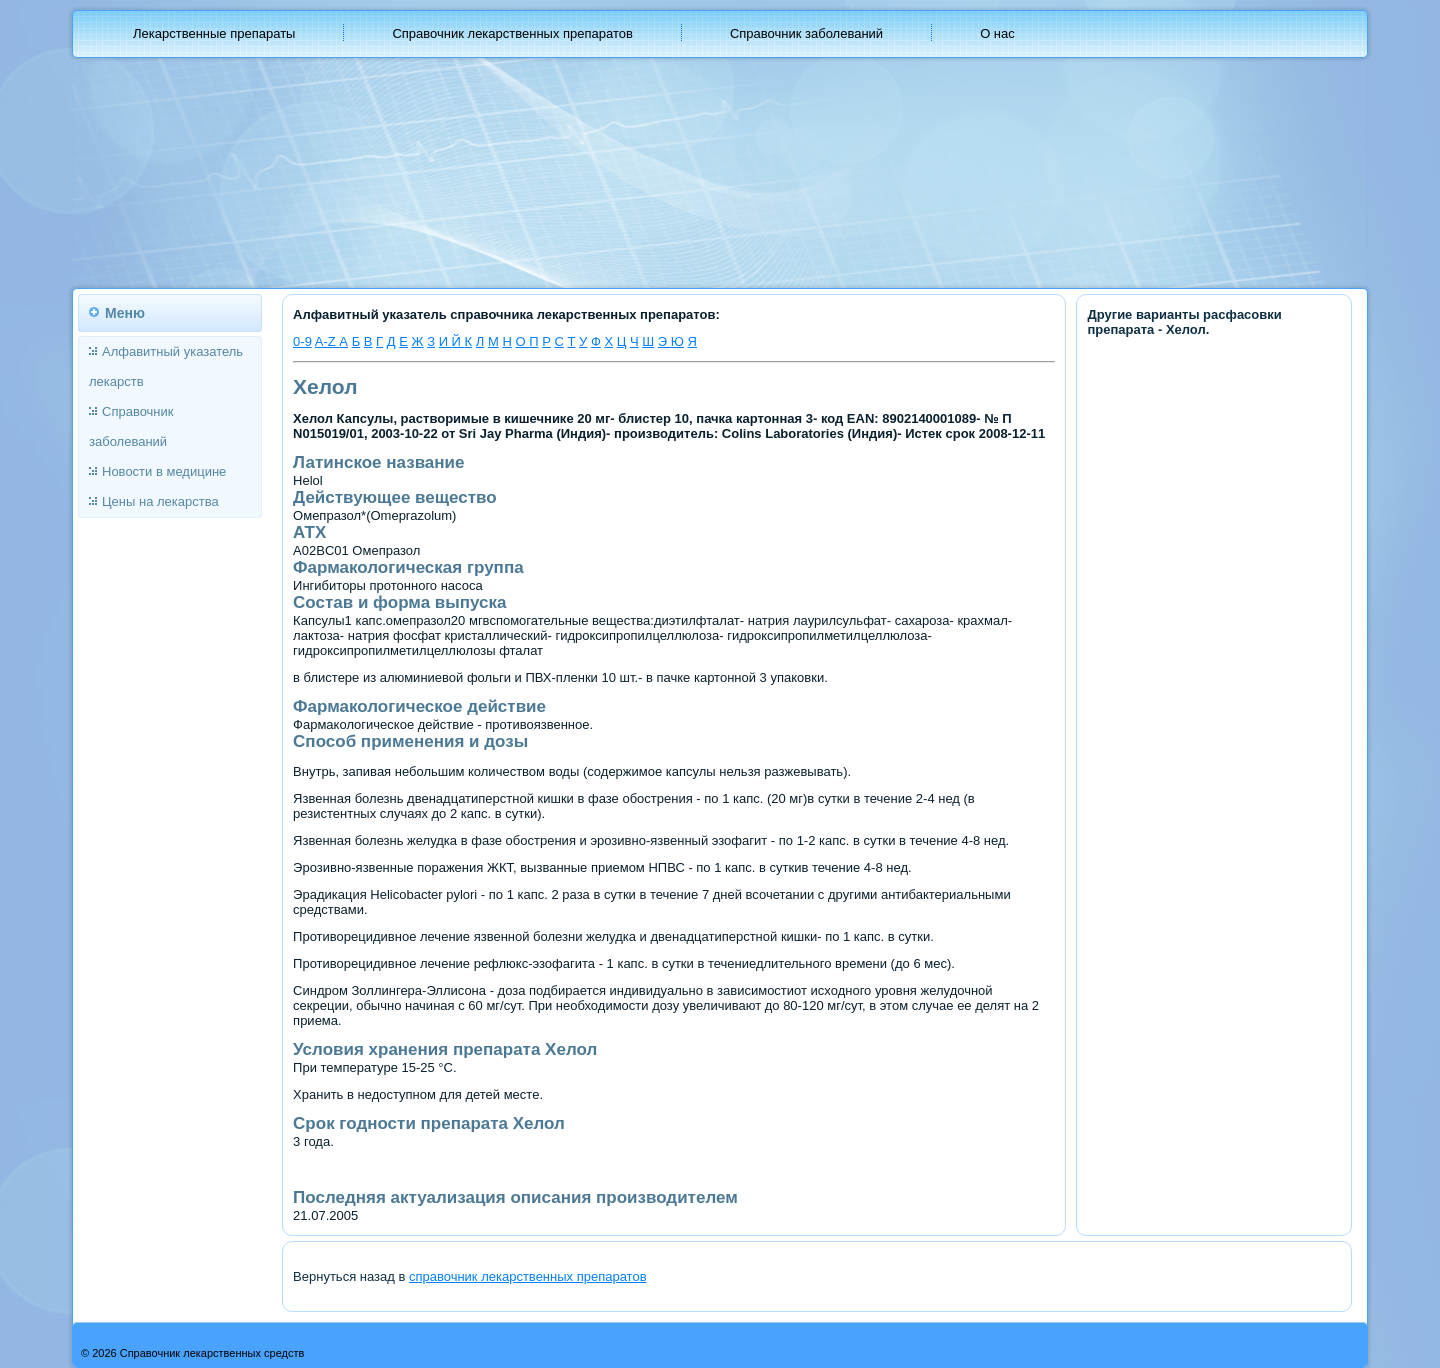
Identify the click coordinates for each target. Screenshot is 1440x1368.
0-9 (302, 341)
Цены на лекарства (160, 501)
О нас (997, 33)
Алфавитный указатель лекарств (166, 366)
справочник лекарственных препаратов (528, 1276)
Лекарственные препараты (214, 33)
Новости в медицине (164, 471)
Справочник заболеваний (806, 33)
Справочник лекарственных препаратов (512, 33)
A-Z (327, 341)
